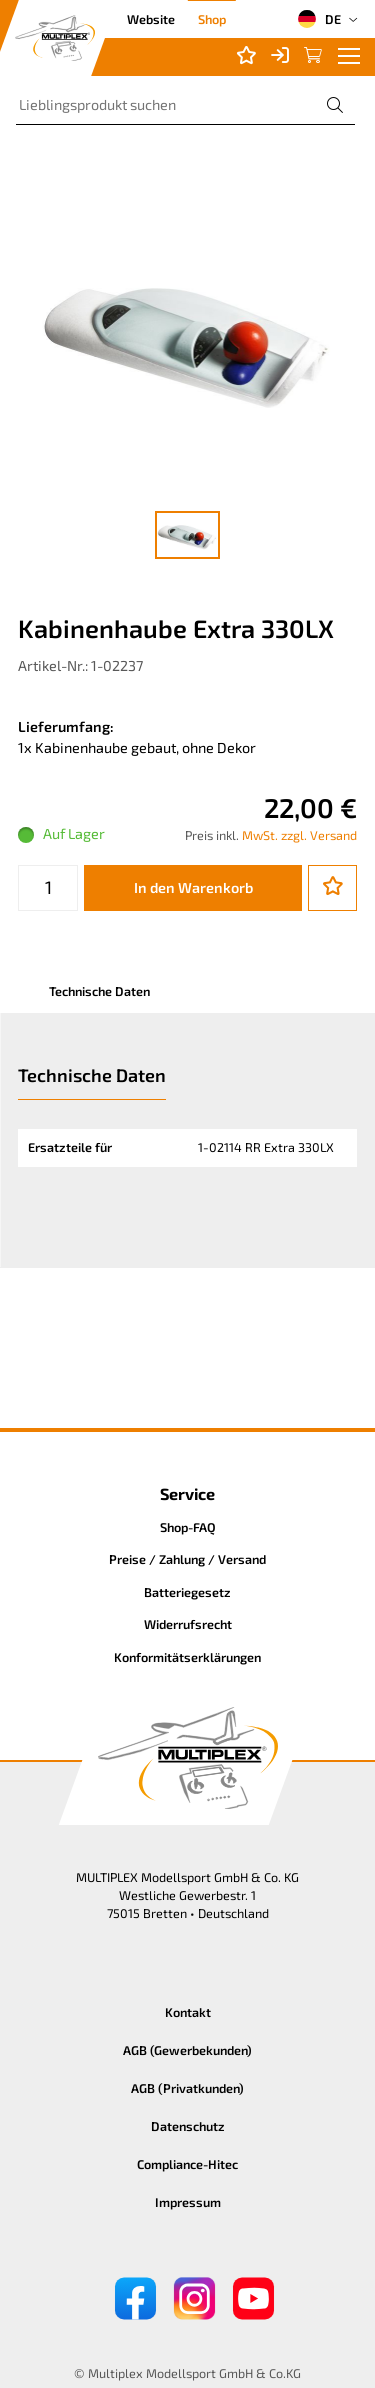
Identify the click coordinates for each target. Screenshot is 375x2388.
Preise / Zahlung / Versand (187, 1559)
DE (319, 19)
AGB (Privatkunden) (187, 2088)
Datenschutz (188, 2126)
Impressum (188, 2202)
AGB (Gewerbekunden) (187, 2050)
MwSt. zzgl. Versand (299, 835)
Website (151, 19)
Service (187, 1493)
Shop (212, 19)
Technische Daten (99, 991)
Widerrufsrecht (188, 1624)
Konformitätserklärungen (187, 1657)
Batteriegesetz (187, 1592)
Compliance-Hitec (187, 2164)
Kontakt (188, 2012)
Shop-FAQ (188, 1527)
